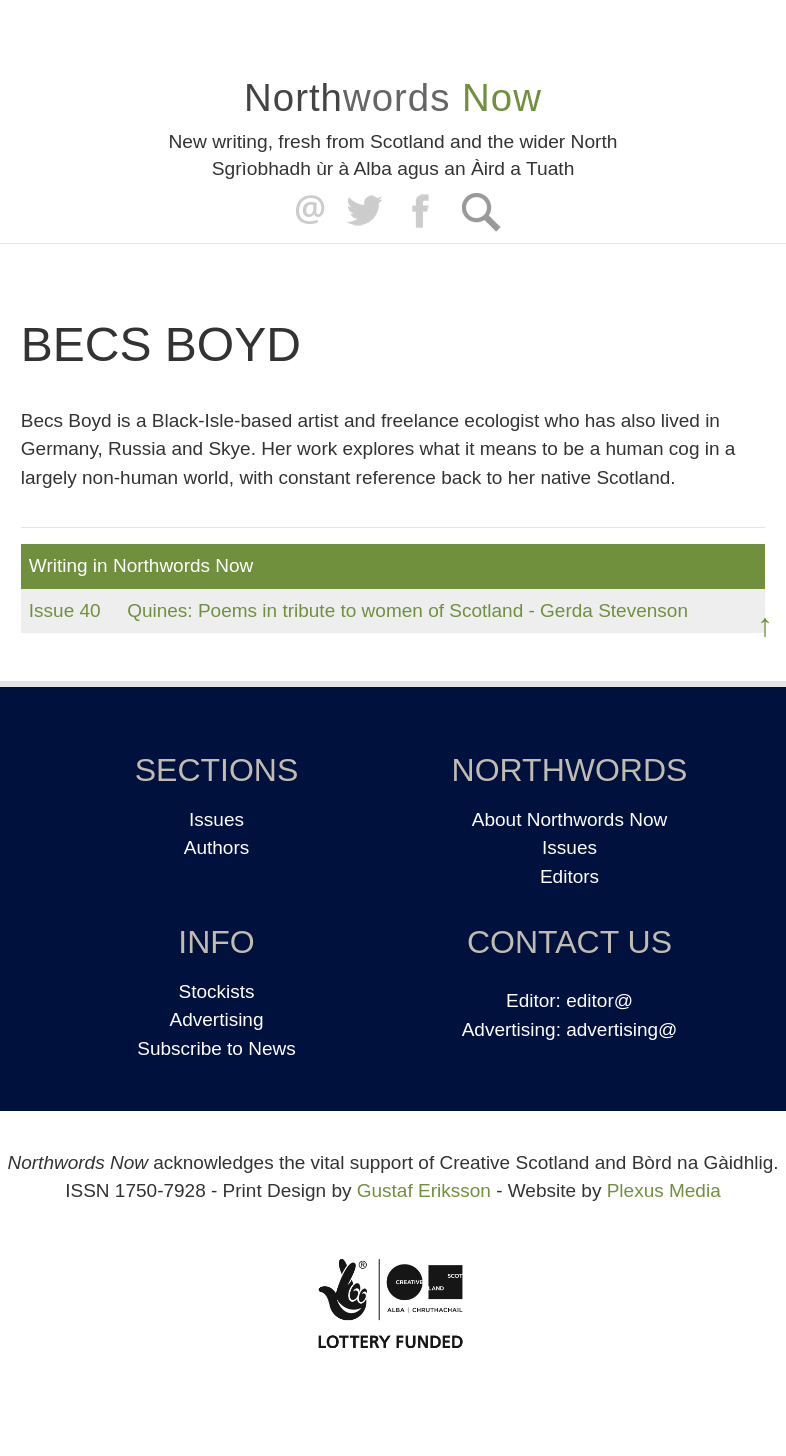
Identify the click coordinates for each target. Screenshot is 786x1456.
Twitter (363, 211)
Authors (216, 847)
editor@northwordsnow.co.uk (305, 211)
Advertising (217, 1019)
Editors (569, 876)
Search (480, 211)
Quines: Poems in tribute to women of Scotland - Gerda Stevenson (407, 610)
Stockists (216, 991)
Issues (216, 819)
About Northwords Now (569, 819)
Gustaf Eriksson (424, 1190)
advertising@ (621, 1029)
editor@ (599, 1000)
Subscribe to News (216, 1048)
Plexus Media (664, 1190)
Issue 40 (65, 610)
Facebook (422, 211)
